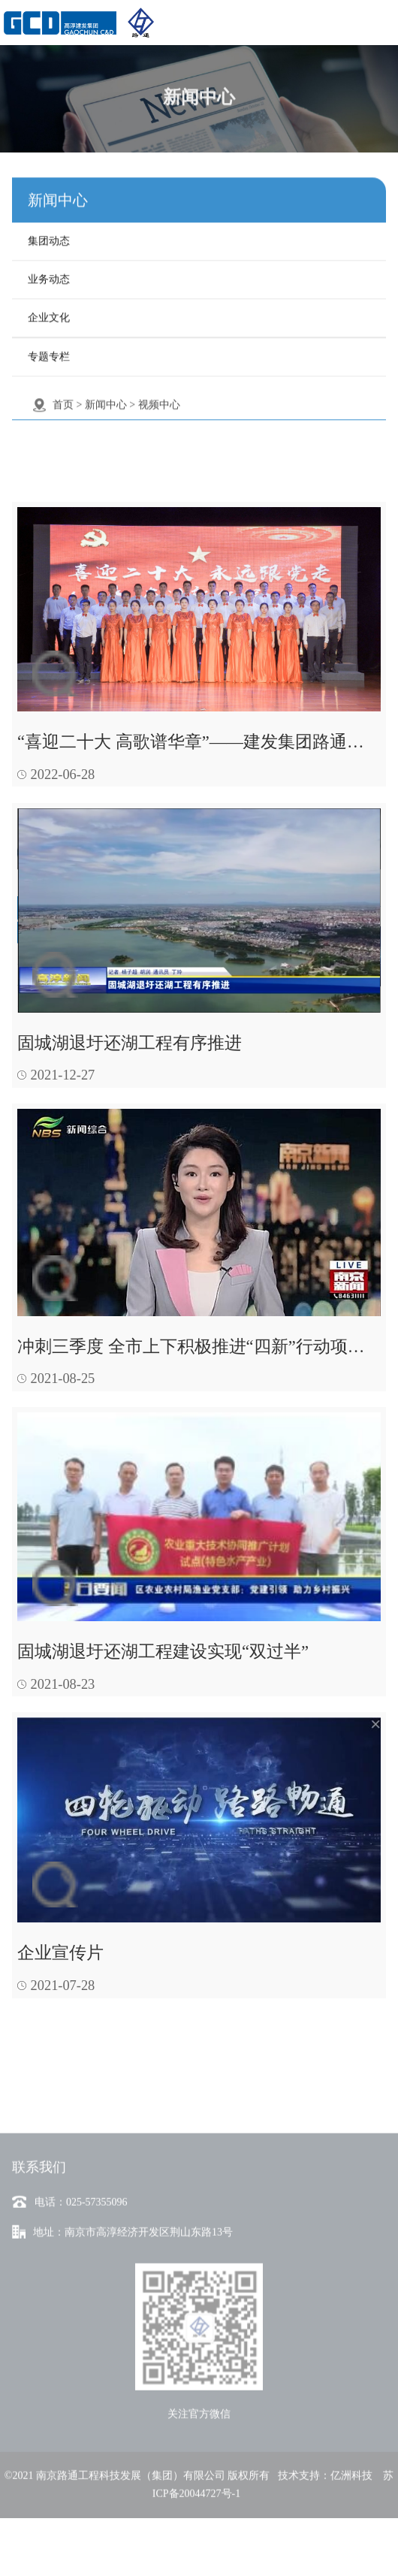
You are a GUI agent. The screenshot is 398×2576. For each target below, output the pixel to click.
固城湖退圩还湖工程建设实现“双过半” (163, 1651)
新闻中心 (106, 398)
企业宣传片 (60, 1952)
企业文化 (49, 311)
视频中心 (159, 398)
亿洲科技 (351, 2520)
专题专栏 (49, 350)
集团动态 (49, 234)
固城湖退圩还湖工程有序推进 (129, 1043)
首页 (63, 398)
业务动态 (49, 273)
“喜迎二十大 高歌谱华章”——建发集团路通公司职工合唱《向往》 (199, 741)
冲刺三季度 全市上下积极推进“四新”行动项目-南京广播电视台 (199, 1346)
